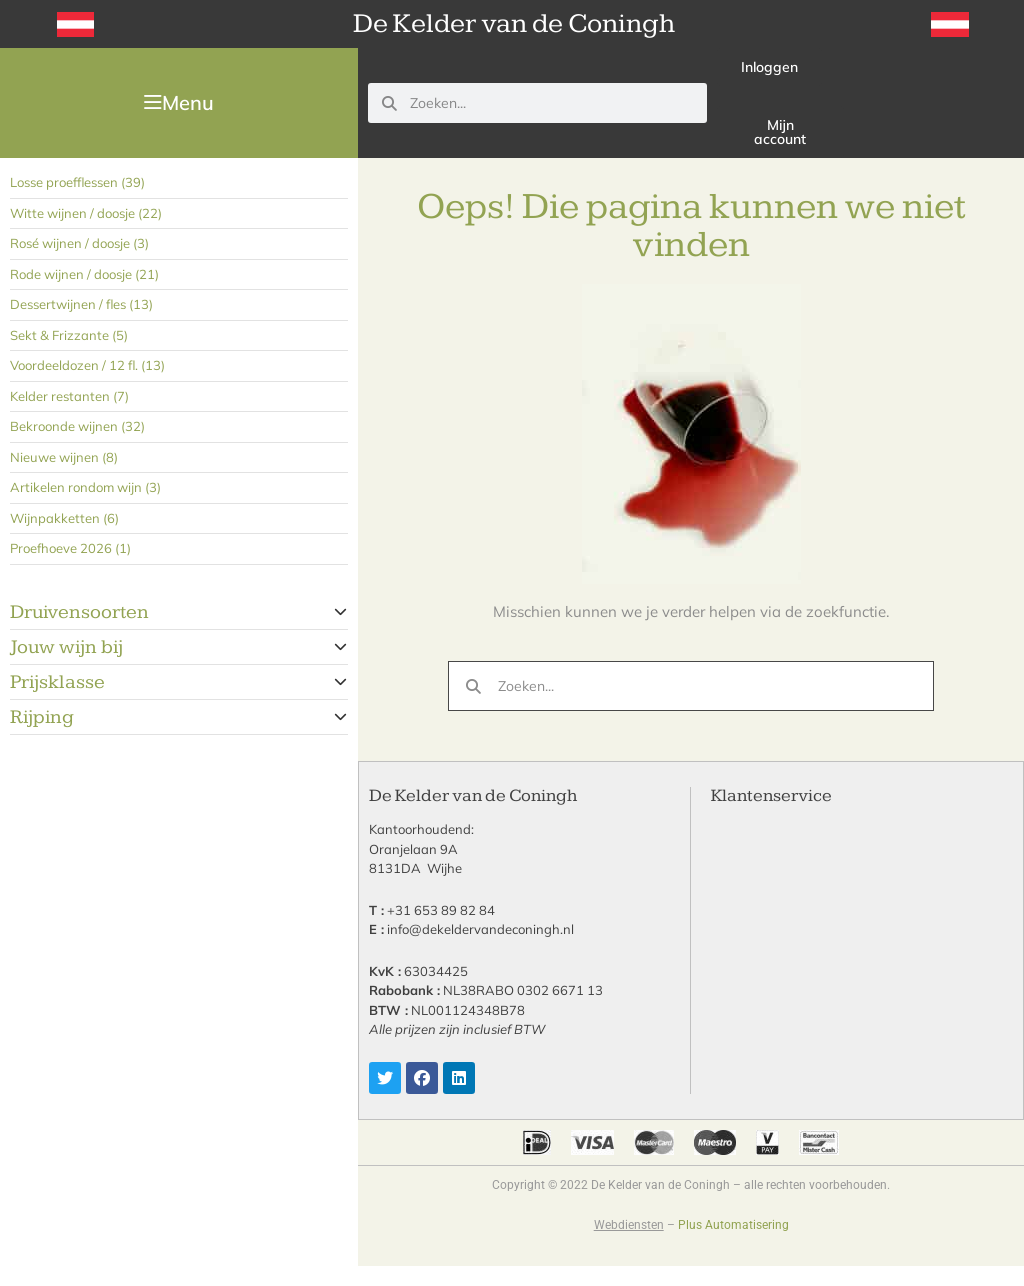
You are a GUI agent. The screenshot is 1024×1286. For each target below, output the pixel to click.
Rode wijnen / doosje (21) (84, 274)
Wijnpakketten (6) (64, 518)
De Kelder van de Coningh (514, 23)
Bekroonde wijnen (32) (77, 426)
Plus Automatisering (733, 1225)
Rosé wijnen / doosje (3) (79, 243)
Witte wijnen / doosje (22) (86, 213)
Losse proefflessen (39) (77, 182)
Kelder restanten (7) (69, 396)
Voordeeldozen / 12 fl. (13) (87, 365)
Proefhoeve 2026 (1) (70, 548)
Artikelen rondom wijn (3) (85, 487)
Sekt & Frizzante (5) (69, 335)
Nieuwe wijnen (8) (64, 457)
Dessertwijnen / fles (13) (81, 304)
